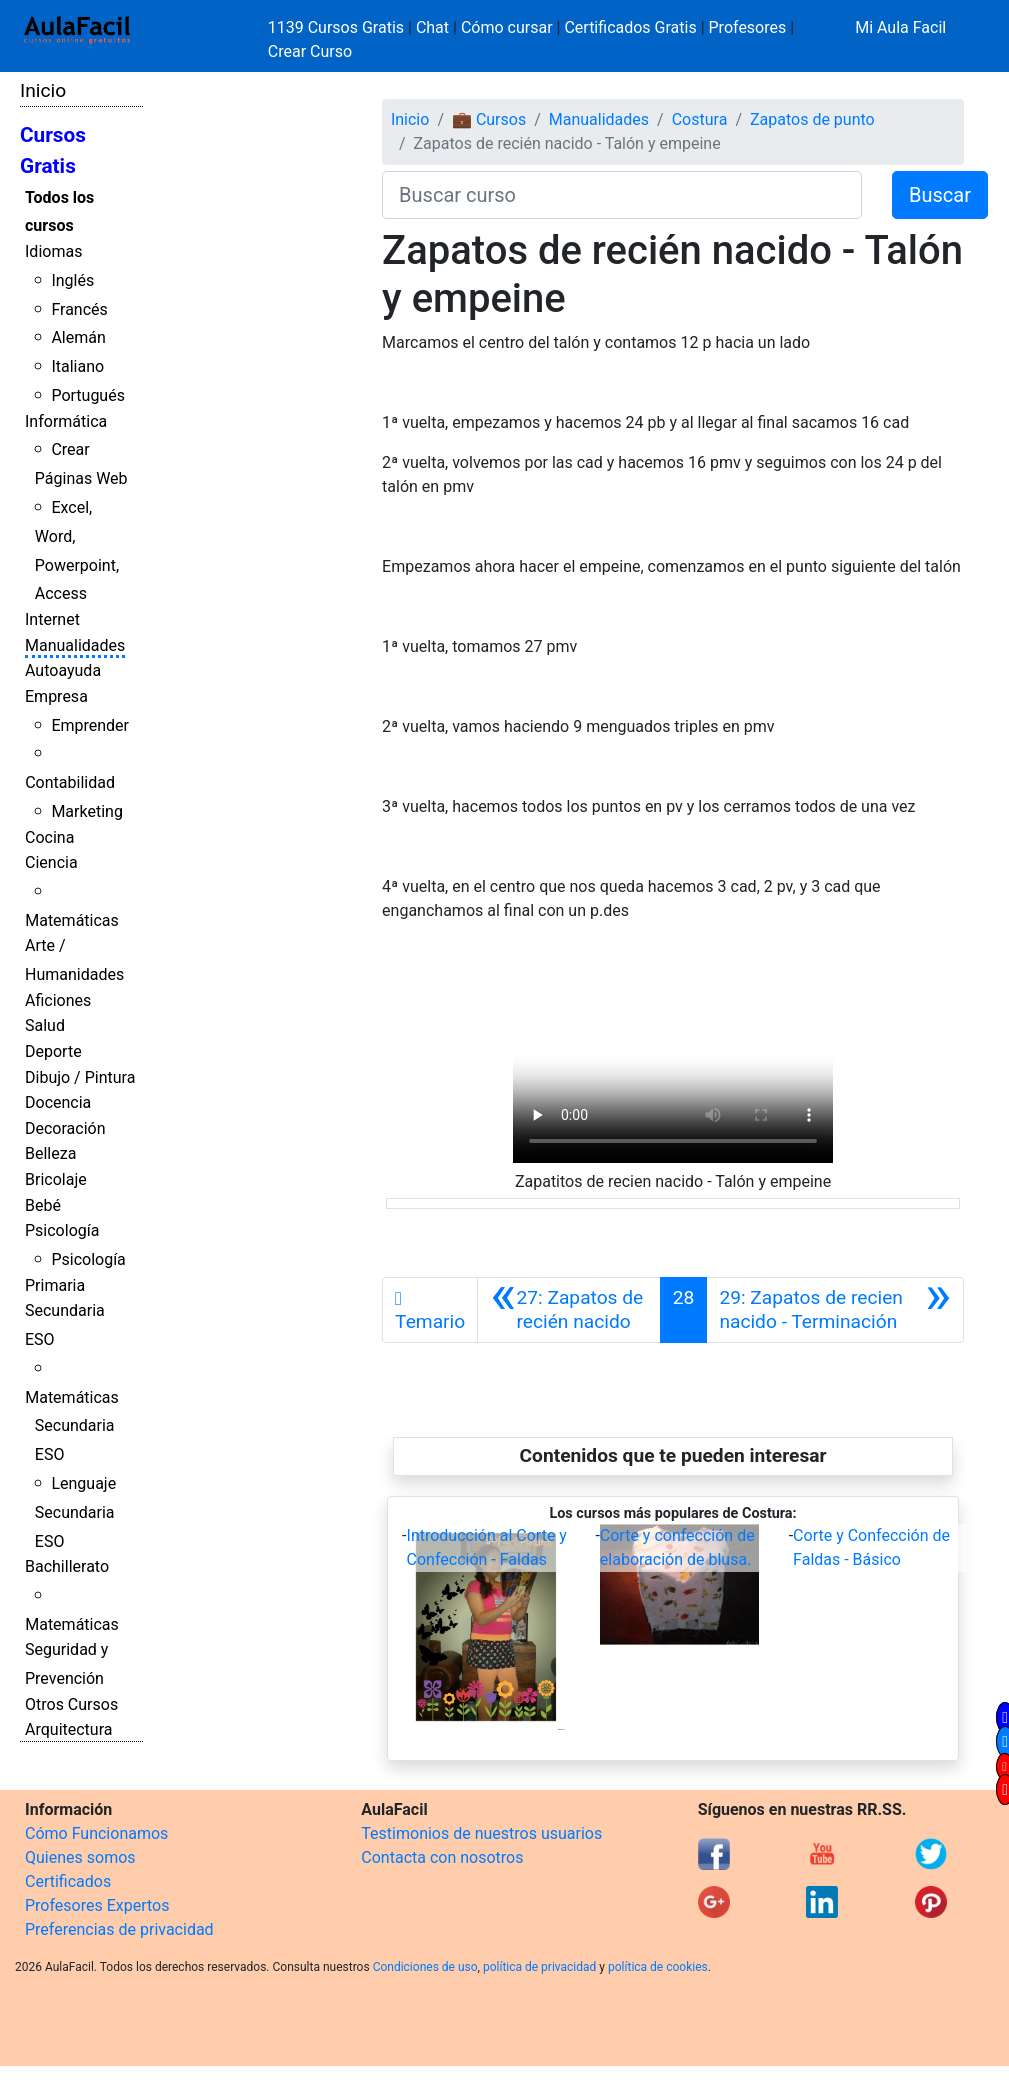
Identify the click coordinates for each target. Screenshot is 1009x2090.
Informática (66, 421)
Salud (45, 1025)
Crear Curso (310, 51)
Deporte (53, 1051)
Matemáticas (72, 920)
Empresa (56, 696)
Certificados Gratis (630, 27)
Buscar (940, 195)
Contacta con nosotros (442, 1857)
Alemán (78, 337)
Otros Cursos (71, 1704)
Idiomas (53, 251)
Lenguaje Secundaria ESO (75, 1512)
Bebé (43, 1205)
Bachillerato (67, 1566)
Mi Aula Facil (900, 27)
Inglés (72, 280)
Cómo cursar (507, 27)
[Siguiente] (835, 1310)
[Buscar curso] (622, 195)
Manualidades (75, 645)
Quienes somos (80, 1857)
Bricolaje (56, 1179)
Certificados (68, 1881)
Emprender (90, 725)
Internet (52, 619)
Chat (432, 27)
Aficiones (58, 1000)
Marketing (86, 811)
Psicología (62, 1230)
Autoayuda (63, 670)
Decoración (65, 1128)
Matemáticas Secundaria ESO (72, 1426)
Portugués (88, 395)
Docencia (58, 1102)
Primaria (55, 1285)
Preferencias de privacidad (119, 1929)
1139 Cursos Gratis (338, 27)
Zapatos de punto (812, 119)
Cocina (49, 837)
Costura (700, 119)
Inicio (43, 90)
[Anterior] (569, 1310)
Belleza (50, 1153)
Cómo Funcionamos (96, 1833)
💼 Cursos (489, 119)
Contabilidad (70, 782)
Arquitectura (68, 1729)
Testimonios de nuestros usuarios (481, 1833)
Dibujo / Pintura (80, 1077)
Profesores (748, 27)
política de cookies (658, 1967)
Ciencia (51, 862)
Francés (79, 309)
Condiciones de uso (425, 1967)
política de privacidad (539, 1967)
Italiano (77, 366)
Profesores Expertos (97, 1905)
